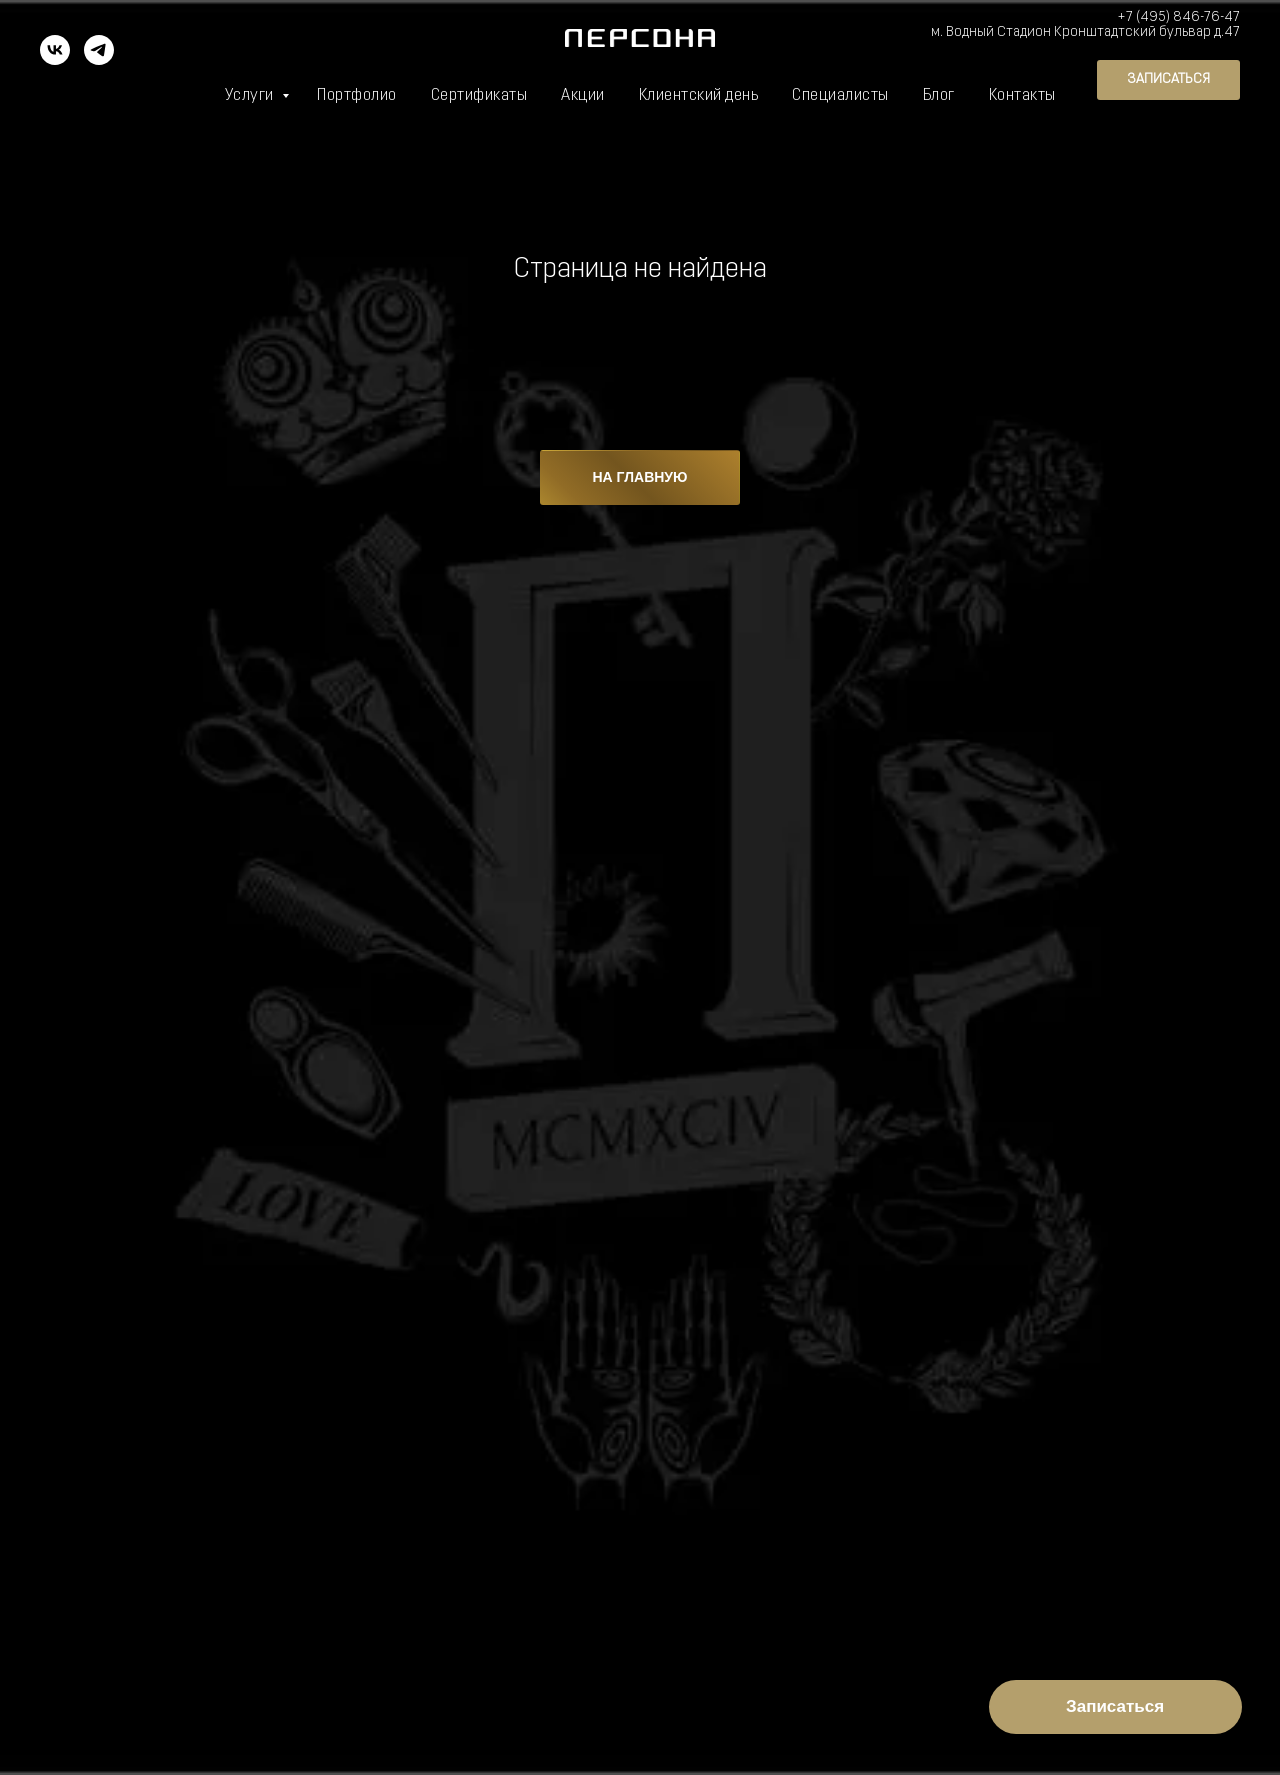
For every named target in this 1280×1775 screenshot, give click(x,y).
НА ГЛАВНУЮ (640, 477)
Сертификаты (479, 96)
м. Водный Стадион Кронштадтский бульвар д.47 (1085, 32)
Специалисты (840, 96)
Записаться (1115, 1706)
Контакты (1022, 96)
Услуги (251, 96)
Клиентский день (699, 96)
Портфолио (357, 96)
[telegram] (99, 59)
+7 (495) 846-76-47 (1178, 17)
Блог (939, 96)
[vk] (55, 59)
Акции (583, 96)
